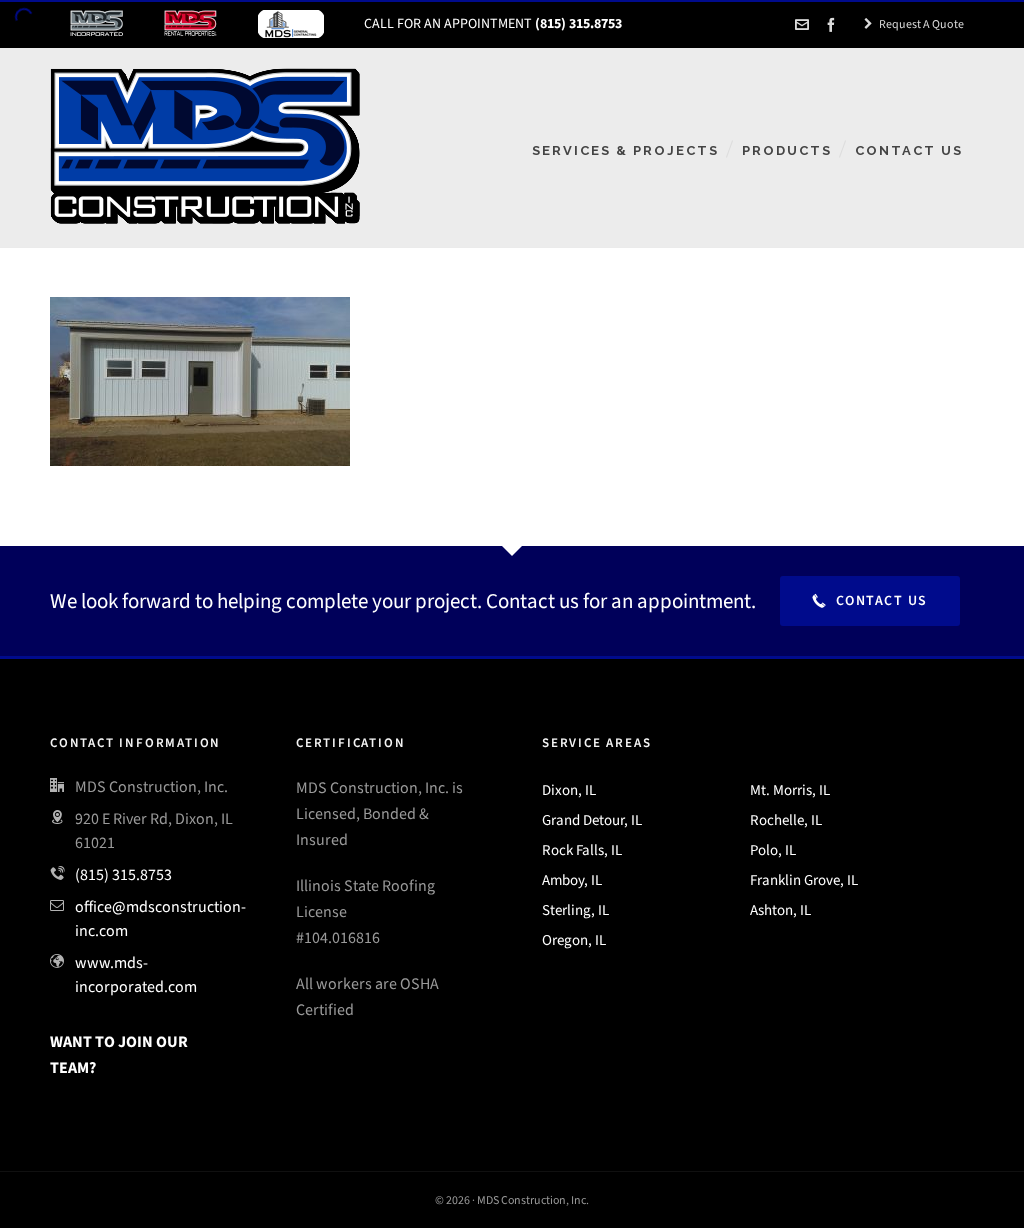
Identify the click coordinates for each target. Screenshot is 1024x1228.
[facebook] (834, 25)
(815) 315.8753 (123, 874)
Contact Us (870, 600)
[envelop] (805, 25)
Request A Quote (914, 24)
